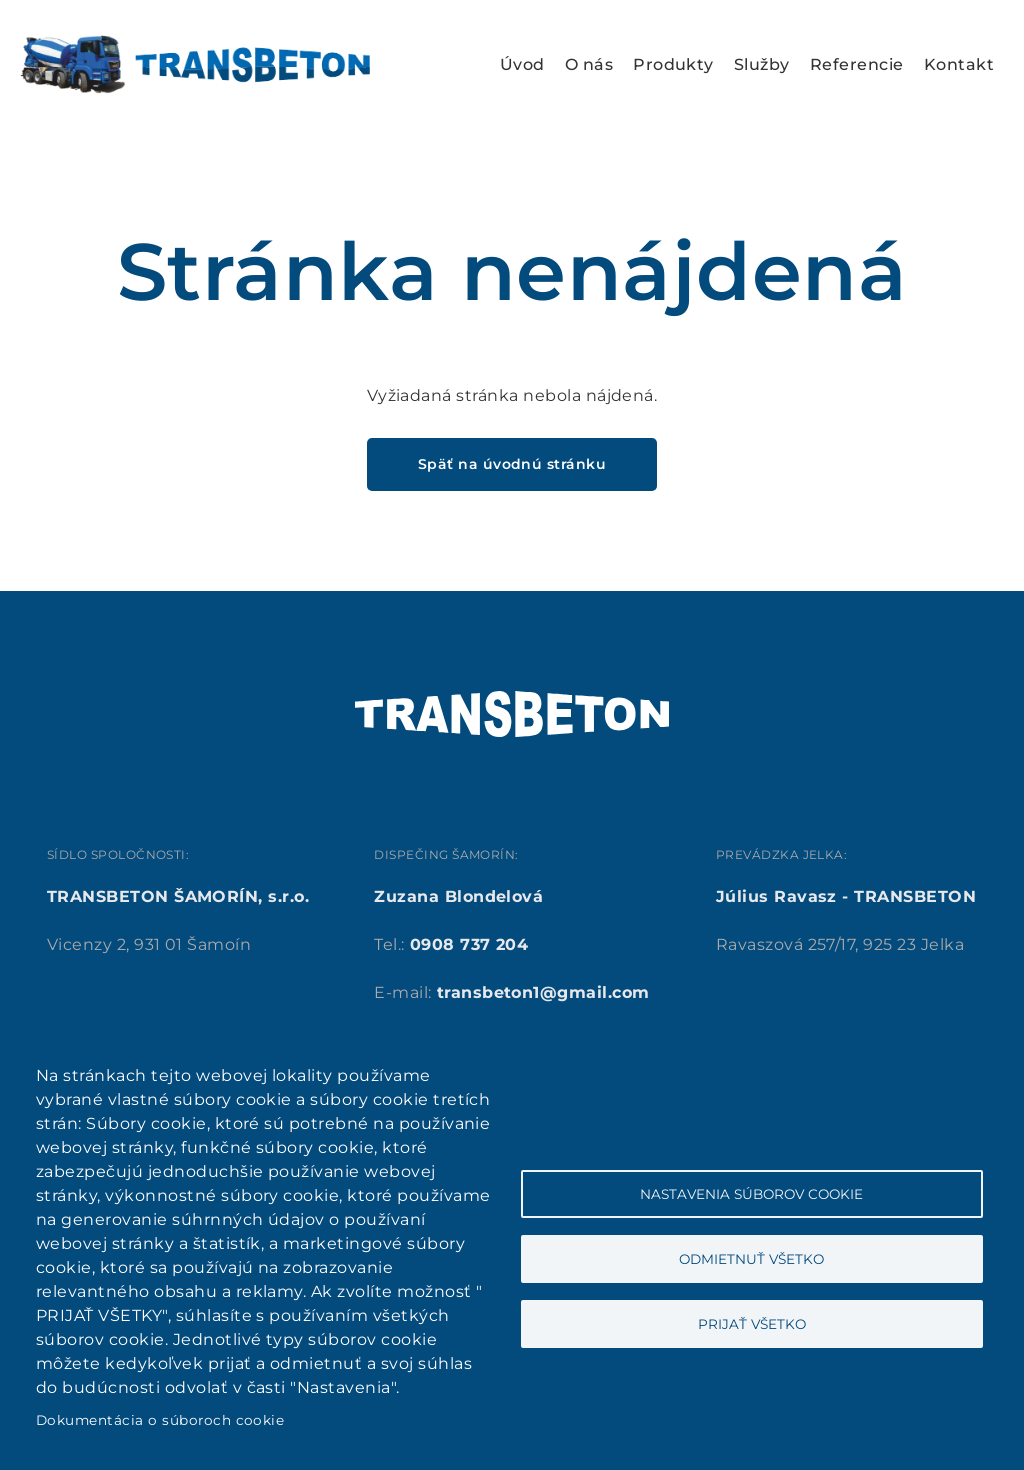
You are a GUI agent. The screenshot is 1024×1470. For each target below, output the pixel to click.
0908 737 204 (469, 944)
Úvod (522, 64)
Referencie (857, 64)
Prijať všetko (752, 1324)
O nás (589, 64)
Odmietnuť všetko (751, 1259)
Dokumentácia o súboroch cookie (160, 1420)
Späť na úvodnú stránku (512, 464)
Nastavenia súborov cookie (751, 1194)
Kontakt (959, 64)
